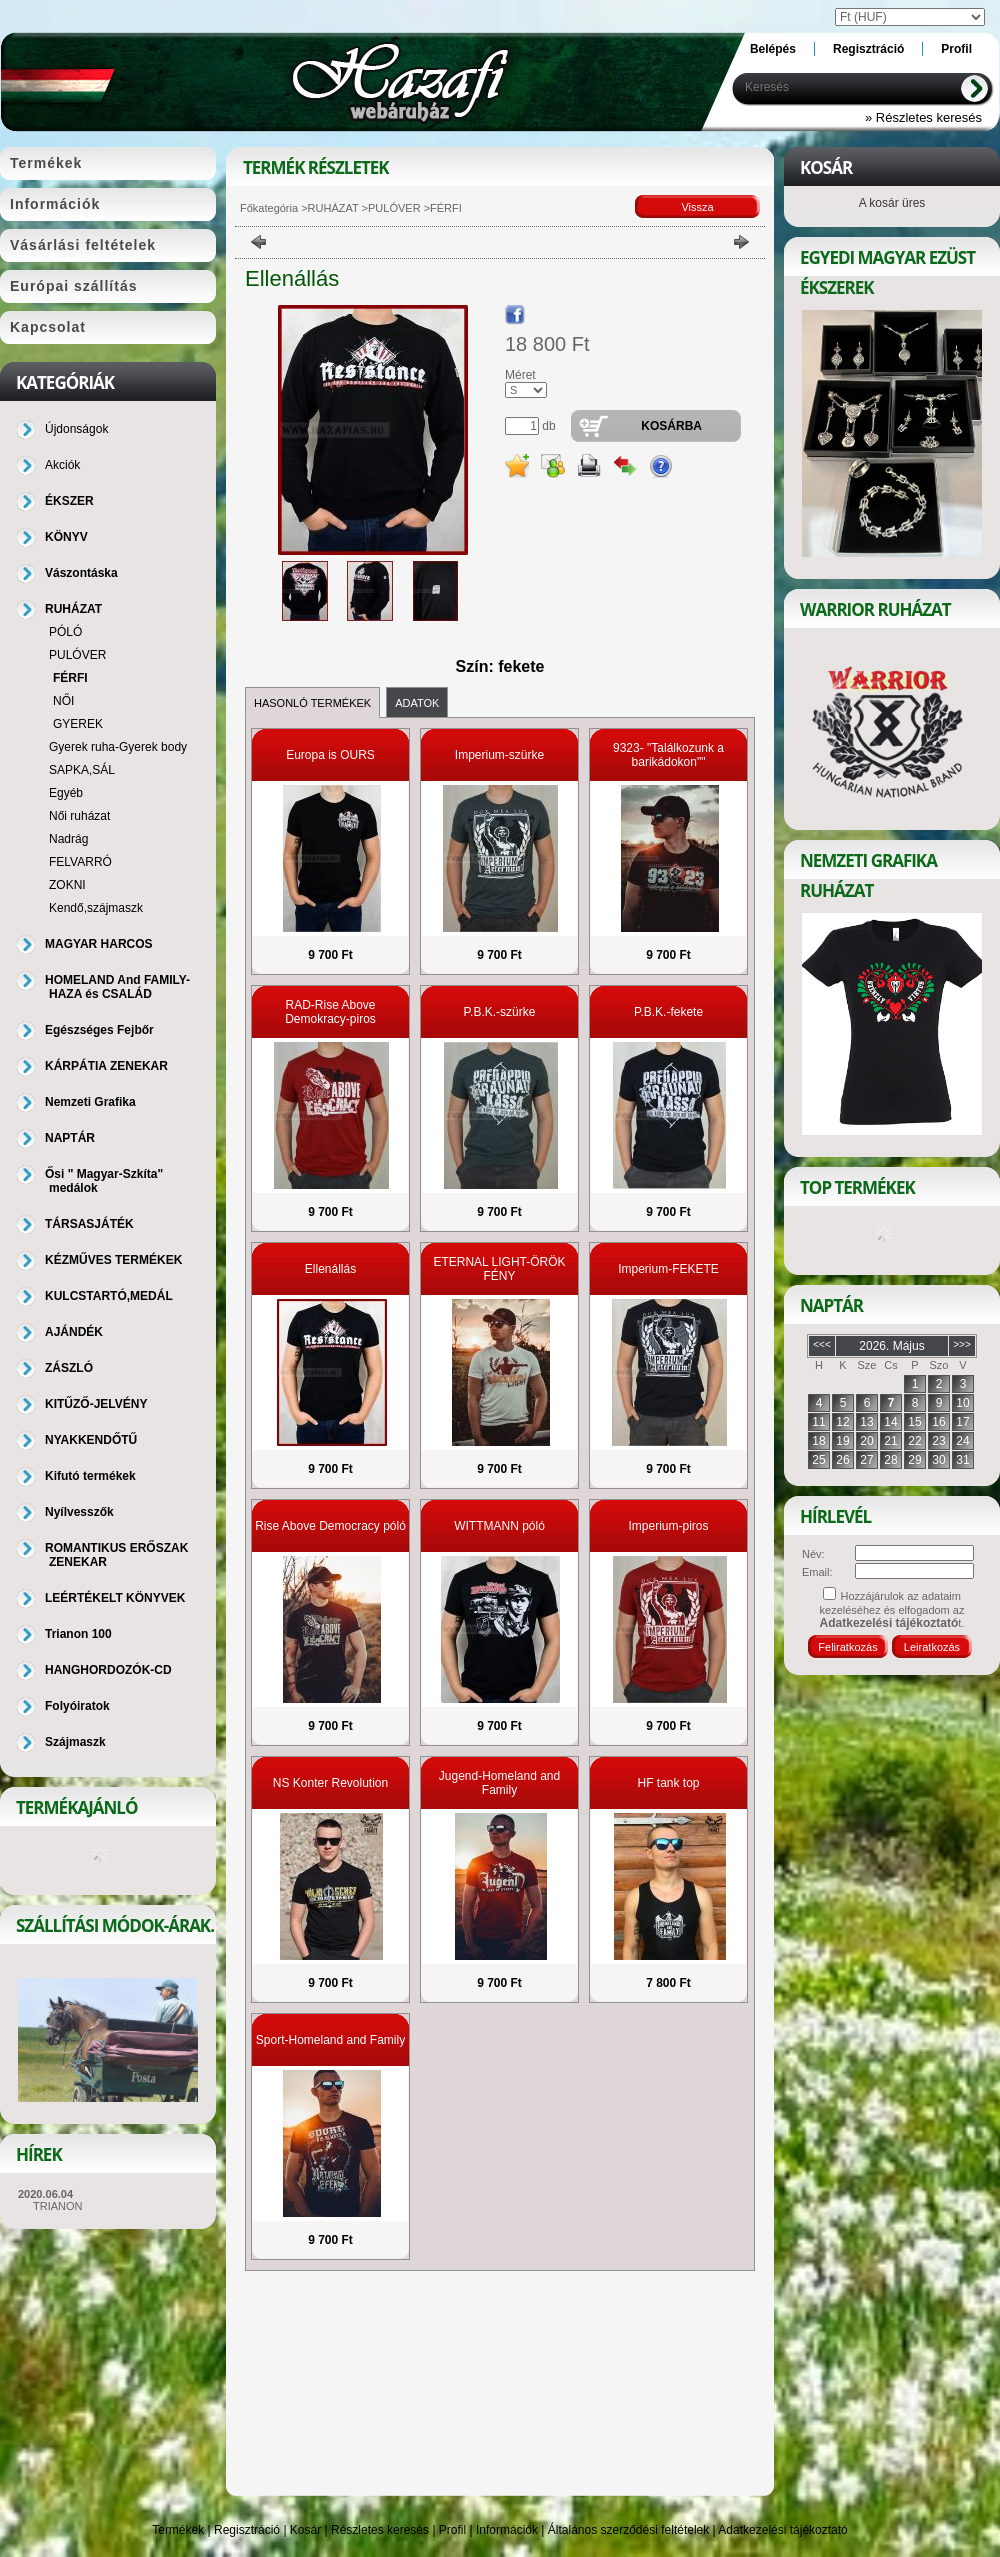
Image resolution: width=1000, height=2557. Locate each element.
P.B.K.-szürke (500, 1012)
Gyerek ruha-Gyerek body (118, 747)
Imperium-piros (668, 1526)
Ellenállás (330, 1269)
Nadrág (68, 839)
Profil (452, 2530)
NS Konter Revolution (330, 1783)
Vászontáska (81, 573)
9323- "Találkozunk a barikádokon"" (668, 755)
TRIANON (58, 2206)
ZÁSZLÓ (69, 1368)
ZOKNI (67, 885)
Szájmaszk (75, 1742)
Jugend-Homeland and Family (499, 1783)
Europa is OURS (330, 755)
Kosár (305, 2530)
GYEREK (78, 724)
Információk (507, 2530)
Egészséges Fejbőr (99, 1030)
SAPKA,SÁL (82, 770)
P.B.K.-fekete (668, 1012)
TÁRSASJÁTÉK (89, 1224)
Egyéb (66, 793)
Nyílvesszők (79, 1512)
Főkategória (269, 208)
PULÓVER (394, 208)
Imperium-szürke (499, 755)
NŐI (63, 701)
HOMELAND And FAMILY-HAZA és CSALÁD (117, 987)
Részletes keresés (380, 2530)
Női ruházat (79, 816)
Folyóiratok (77, 1706)
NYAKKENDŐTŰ (91, 1440)
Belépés (773, 49)
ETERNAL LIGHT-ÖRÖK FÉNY (499, 1269)
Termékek (178, 2530)
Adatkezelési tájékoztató (782, 2530)
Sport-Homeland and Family (330, 2040)
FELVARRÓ (80, 862)
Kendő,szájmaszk (96, 908)
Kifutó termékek (90, 1476)
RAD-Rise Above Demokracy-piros (330, 1012)
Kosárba (671, 426)
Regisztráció (247, 2530)
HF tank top (668, 1783)
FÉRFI (70, 678)
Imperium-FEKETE (668, 1269)
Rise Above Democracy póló (330, 1526)
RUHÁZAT (333, 208)
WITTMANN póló (499, 1526)
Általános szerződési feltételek (628, 2530)
